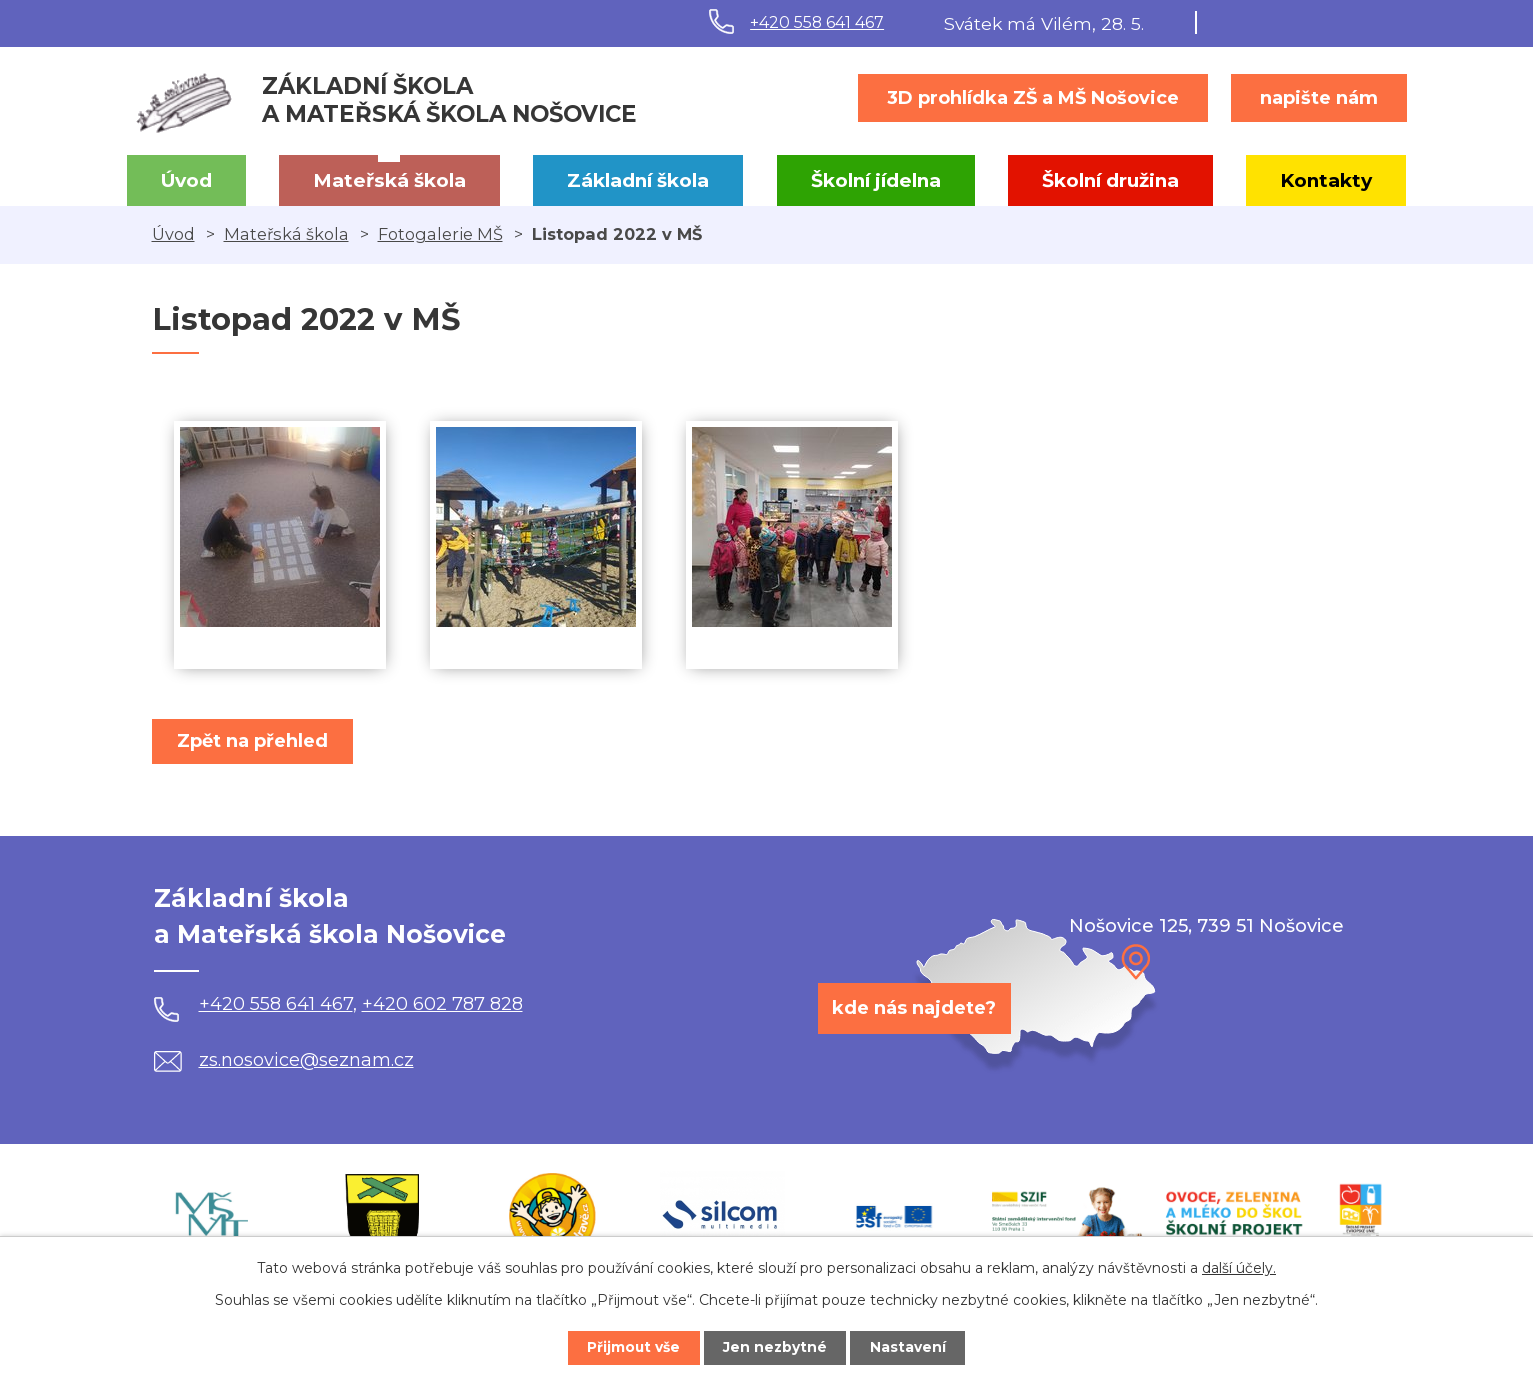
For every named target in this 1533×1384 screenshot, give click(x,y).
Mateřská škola (389, 180)
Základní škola (638, 180)
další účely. (1239, 1267)
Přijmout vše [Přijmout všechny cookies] (630, 1347)
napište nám (1319, 98)
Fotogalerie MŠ (440, 234)
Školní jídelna (876, 180)
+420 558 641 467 (817, 22)
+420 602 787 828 (442, 1004)
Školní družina (1110, 180)
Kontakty (1326, 180)
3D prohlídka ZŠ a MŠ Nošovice (1033, 98)
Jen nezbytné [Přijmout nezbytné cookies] (775, 1347)
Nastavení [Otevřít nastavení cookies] (912, 1347)
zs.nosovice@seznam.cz (284, 1060)
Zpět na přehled (254, 741)
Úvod (186, 180)
